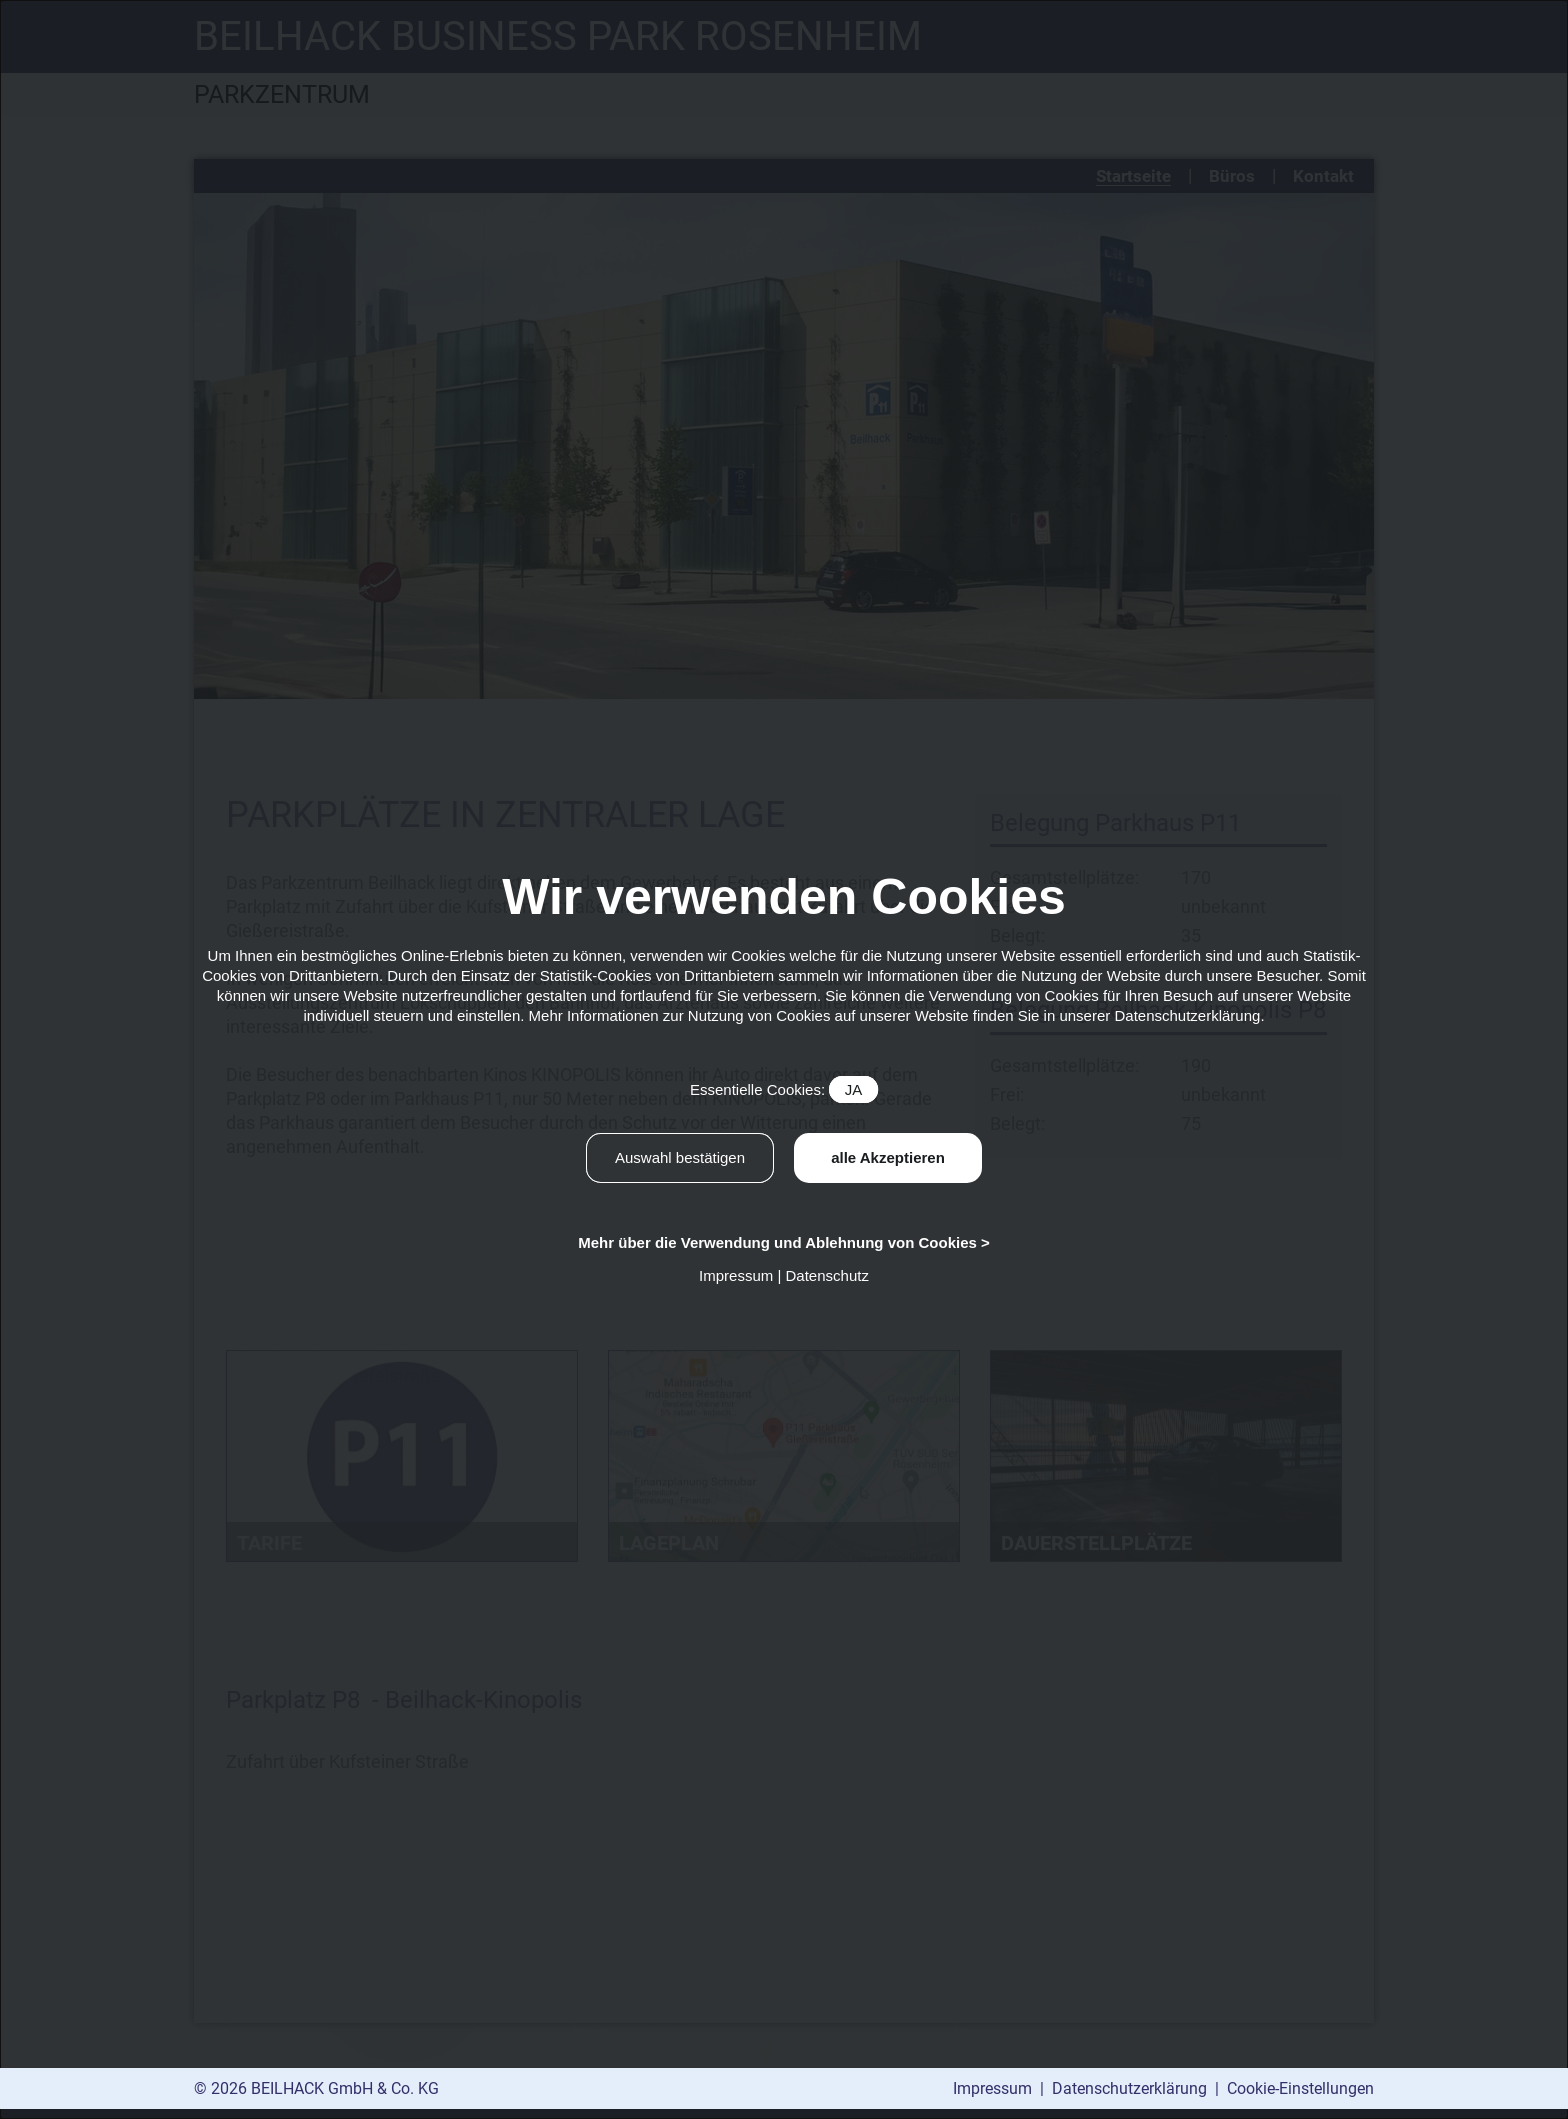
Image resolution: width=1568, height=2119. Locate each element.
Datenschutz (827, 1275)
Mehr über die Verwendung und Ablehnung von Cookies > (784, 1242)
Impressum (994, 2088)
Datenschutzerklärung (1131, 2088)
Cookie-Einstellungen (1300, 2088)
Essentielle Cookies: (784, 1089)
